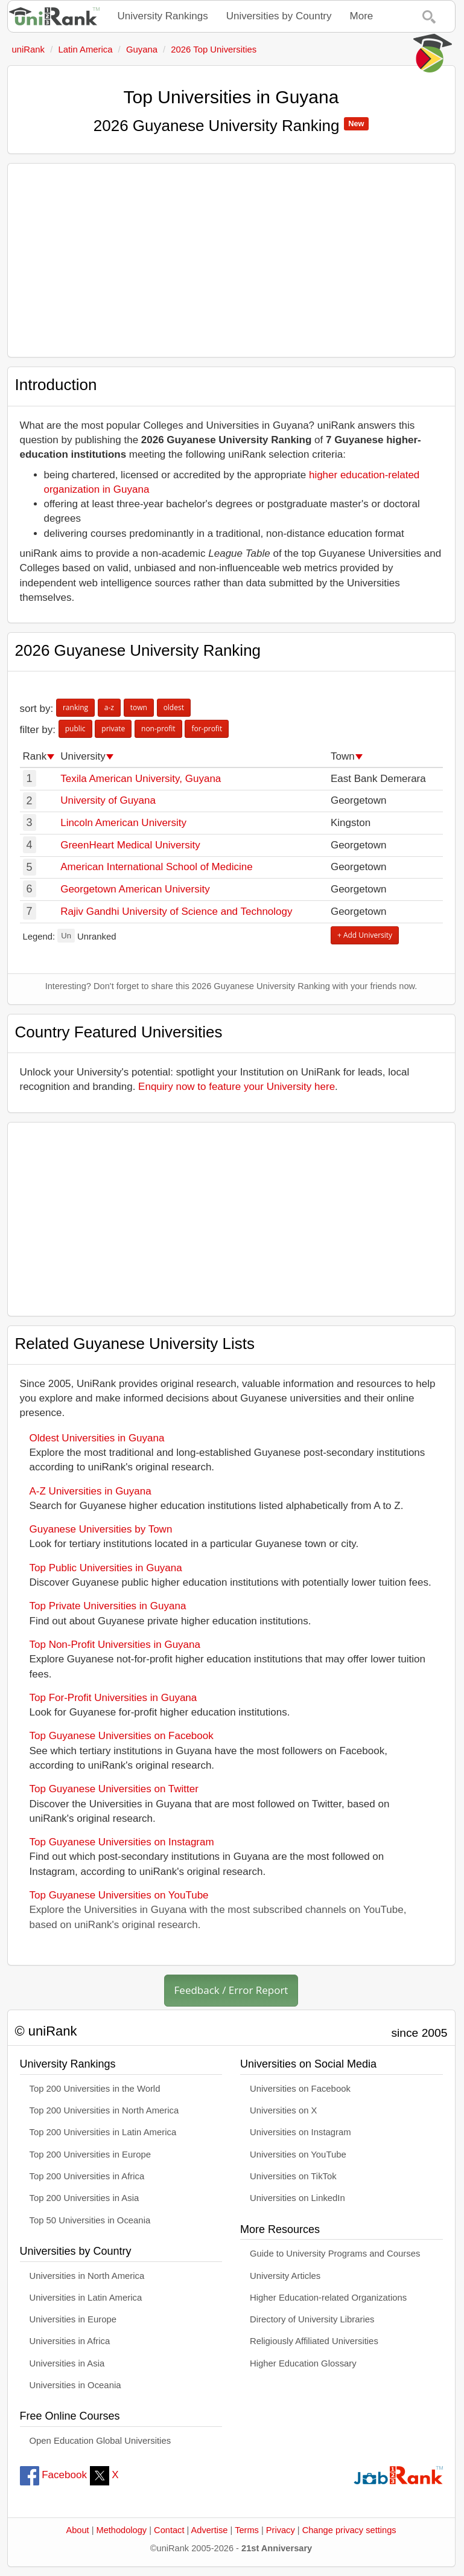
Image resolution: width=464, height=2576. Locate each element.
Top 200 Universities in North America (104, 2110)
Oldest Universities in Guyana (97, 1438)
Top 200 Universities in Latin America (103, 2132)
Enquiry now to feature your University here (236, 1086)
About (77, 2530)
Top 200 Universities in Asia (84, 2198)
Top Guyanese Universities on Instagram (122, 1842)
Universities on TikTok (293, 2176)
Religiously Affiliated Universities (314, 2341)
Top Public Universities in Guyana (106, 1568)
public (75, 728)
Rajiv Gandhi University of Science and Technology (176, 911)
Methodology (122, 2530)
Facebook (53, 2475)
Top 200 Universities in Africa (87, 2176)
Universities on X (283, 2110)
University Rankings (163, 16)
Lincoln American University (123, 822)
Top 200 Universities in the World (95, 2089)
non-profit (158, 728)
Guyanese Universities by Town (101, 1529)
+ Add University (364, 935)
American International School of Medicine (156, 867)
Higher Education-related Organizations (328, 2297)
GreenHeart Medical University (130, 845)
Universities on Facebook (300, 2089)
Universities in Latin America (86, 2297)
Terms (247, 2530)
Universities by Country (279, 16)
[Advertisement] (231, 260)
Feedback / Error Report (231, 1990)
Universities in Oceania (75, 2385)
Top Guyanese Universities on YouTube (119, 1895)
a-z (109, 707)
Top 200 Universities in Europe (90, 2154)
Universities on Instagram (300, 2132)
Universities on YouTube (298, 2154)
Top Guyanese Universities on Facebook (122, 1735)
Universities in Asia (67, 2363)
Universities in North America (87, 2276)
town (138, 707)
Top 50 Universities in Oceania (90, 2220)
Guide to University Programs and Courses (335, 2253)
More (361, 16)
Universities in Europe (73, 2319)
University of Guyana (108, 800)
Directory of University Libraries (312, 2319)
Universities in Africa (70, 2341)
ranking (75, 707)
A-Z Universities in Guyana (90, 1491)
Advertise (209, 2530)
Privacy (280, 2530)
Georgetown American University (135, 889)
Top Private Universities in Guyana (108, 1606)
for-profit (206, 728)
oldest (174, 707)
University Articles (285, 2276)
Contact (169, 2530)
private (113, 728)
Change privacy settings (349, 2530)
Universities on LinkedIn (297, 2198)
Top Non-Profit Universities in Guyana (115, 1644)
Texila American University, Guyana (140, 778)
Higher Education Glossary (303, 2363)
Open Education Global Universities (100, 2441)
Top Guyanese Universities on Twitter (114, 1789)
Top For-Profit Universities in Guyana (113, 1697)
